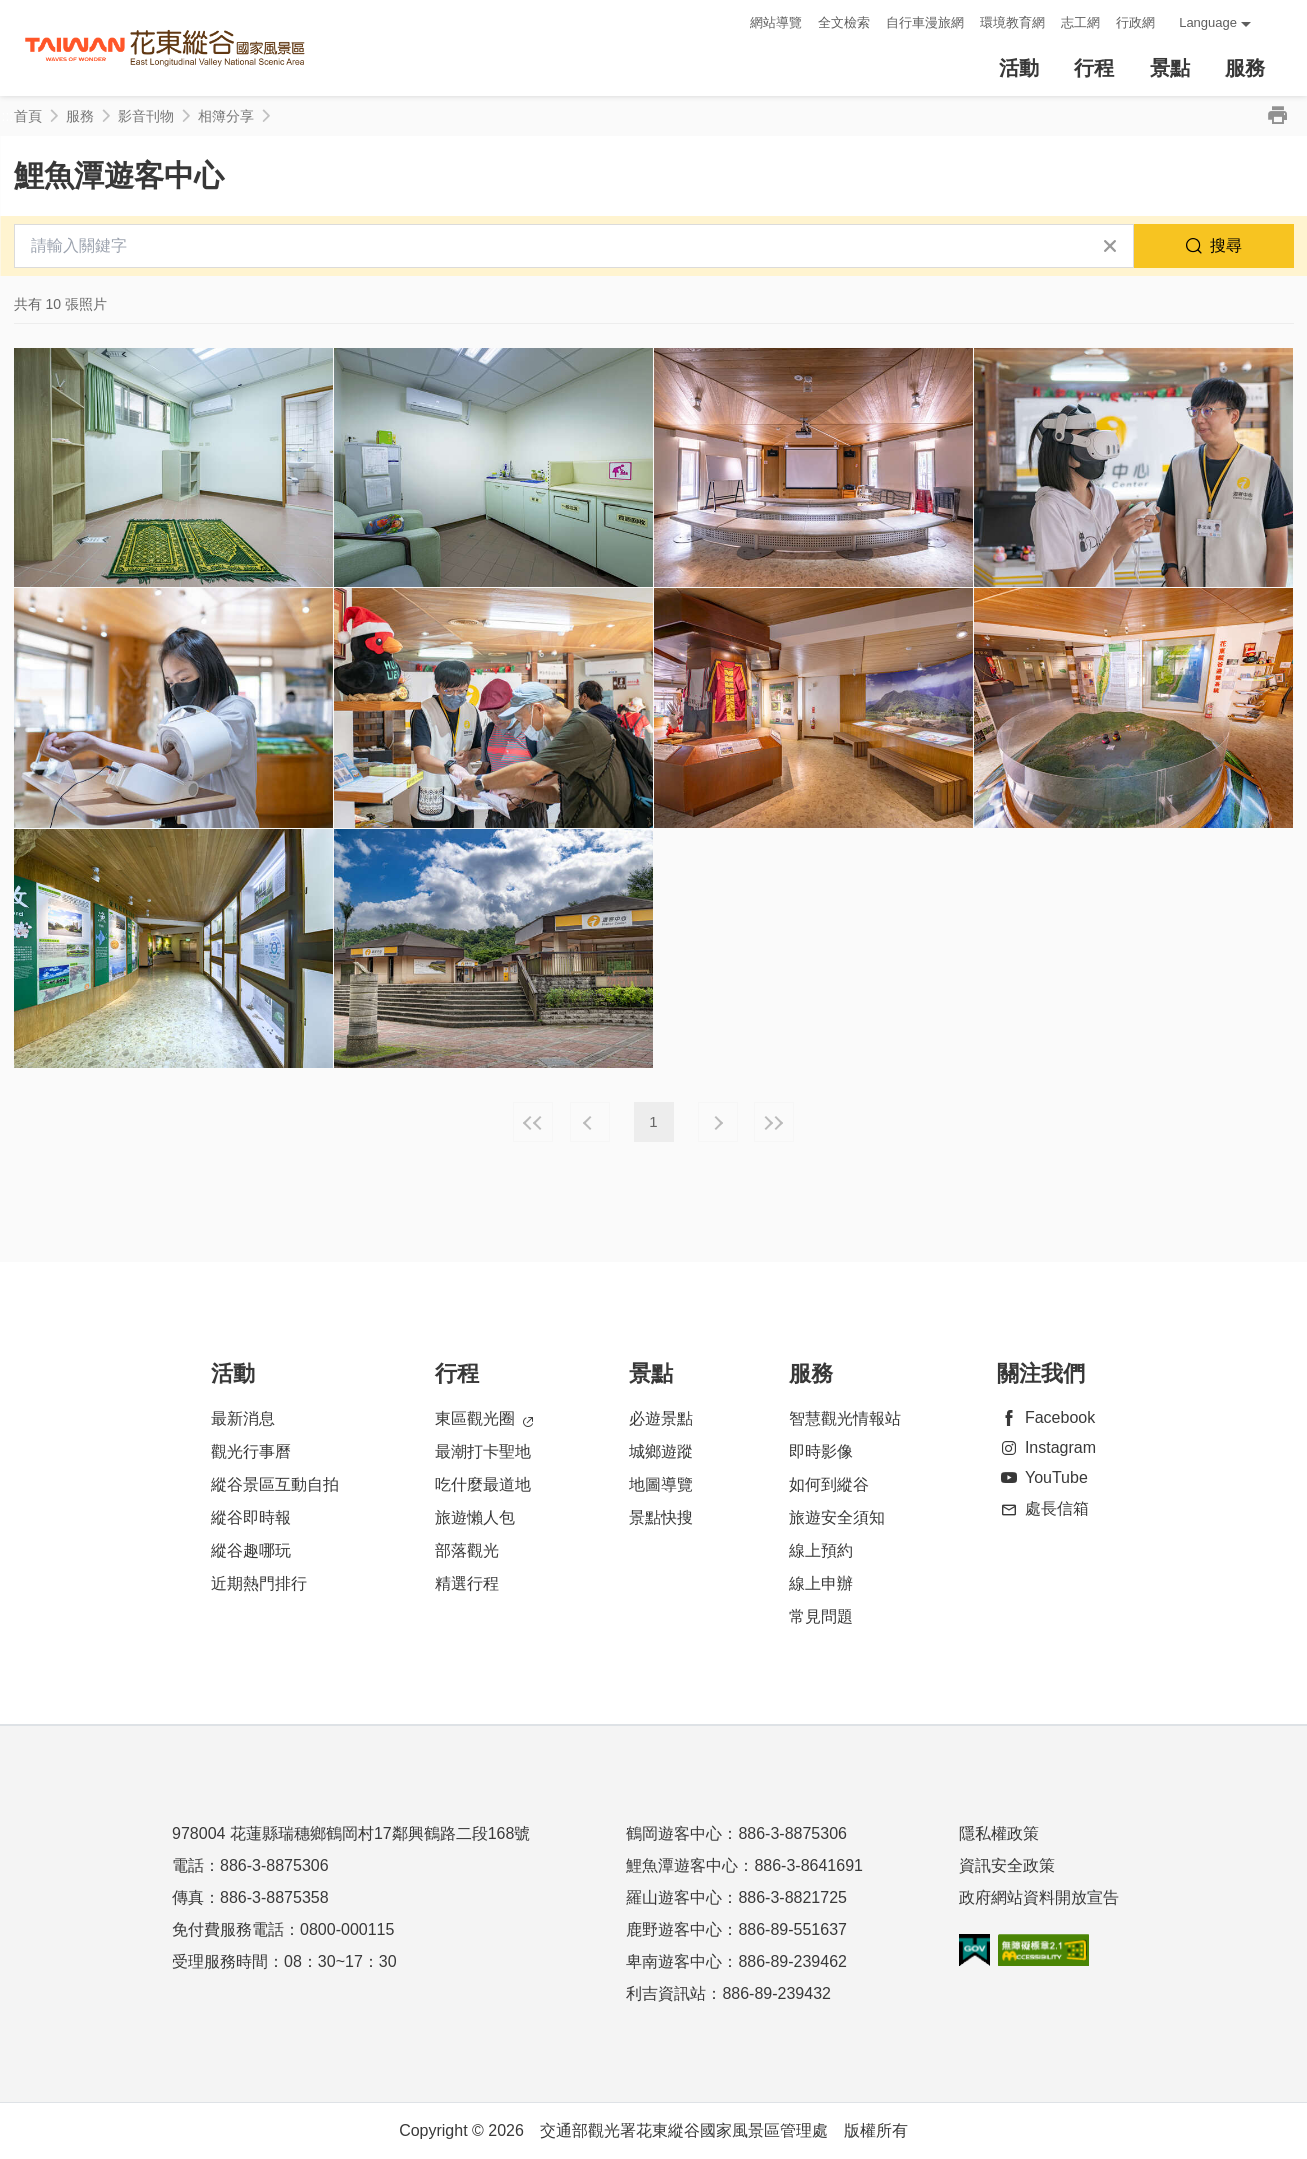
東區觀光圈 (484, 1419)
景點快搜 (661, 1517)
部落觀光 (467, 1550)
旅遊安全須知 (837, 1517)
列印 (1278, 116)
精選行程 (467, 1583)
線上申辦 (821, 1583)
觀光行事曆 (251, 1451)
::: (728, 22)
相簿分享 (226, 116)
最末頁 (774, 1122)
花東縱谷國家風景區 (164, 48)
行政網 (1135, 22)
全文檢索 (844, 22)
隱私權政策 (999, 1833)
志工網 (1080, 22)
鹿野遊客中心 (674, 1929)
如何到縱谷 (829, 1484)
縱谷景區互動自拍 (275, 1484)
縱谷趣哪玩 (251, 1550)
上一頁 (590, 1122)
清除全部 (1110, 246)
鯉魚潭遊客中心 (682, 1865)
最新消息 (243, 1418)
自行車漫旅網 (925, 22)
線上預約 (821, 1550)
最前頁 (533, 1122)
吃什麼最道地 (483, 1484)
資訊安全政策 (1007, 1865)
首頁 (28, 116)
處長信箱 (1043, 1508)
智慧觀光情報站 (845, 1418)
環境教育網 (1012, 22)
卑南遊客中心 (674, 1961)
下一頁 (718, 1122)
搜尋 (1226, 245)
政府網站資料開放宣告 (1039, 1897)
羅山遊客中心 (674, 1897)
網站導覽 (776, 22)
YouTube (1042, 1477)
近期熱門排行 (259, 1583)
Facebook (1046, 1417)
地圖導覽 (661, 1484)
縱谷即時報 (251, 1517)
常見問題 (821, 1616)
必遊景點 (661, 1418)
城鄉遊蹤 (661, 1451)
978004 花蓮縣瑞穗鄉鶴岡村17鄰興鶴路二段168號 (351, 1833)
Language (1208, 22)
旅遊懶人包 (475, 1517)
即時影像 (821, 1451)
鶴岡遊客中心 (674, 1833)
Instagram (1046, 1447)
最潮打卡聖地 (483, 1451)
